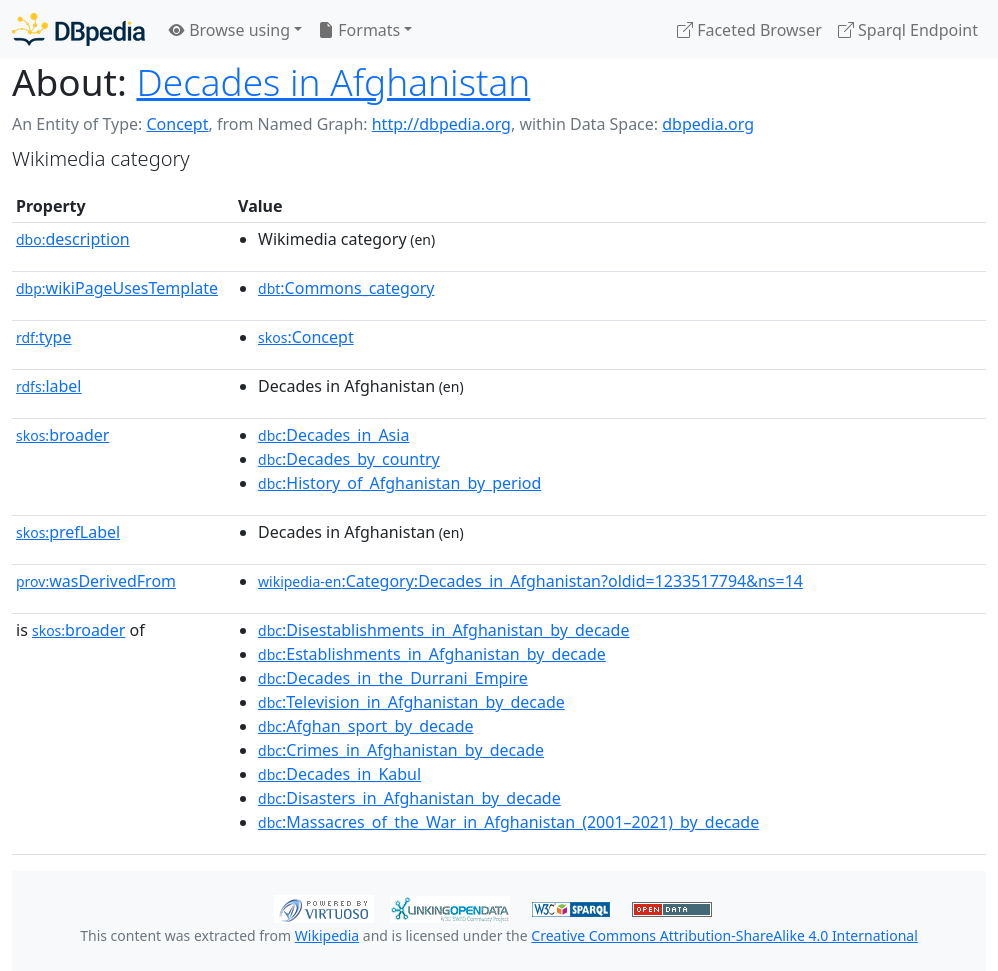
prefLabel (68, 532)
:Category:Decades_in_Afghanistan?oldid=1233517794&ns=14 (530, 581)
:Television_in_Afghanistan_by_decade (411, 702)
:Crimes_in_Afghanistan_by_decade (401, 750)
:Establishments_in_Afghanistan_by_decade (432, 654)
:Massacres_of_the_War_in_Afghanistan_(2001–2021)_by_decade (508, 822)
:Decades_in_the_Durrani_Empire (393, 678)
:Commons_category (346, 288)
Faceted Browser (749, 30)
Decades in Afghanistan (333, 81)
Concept (177, 124)
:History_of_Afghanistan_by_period (399, 483)
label (49, 386)
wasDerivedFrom (96, 581)
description (73, 239)
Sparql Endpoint (908, 30)
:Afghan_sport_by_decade (366, 726)
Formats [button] (359, 30)
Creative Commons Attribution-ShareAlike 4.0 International (724, 935)
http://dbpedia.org (441, 124)
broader (62, 435)
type (44, 337)
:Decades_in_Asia (333, 435)
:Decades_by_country (349, 459)
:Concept (306, 337)
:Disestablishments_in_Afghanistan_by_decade (443, 630)
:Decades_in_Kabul (339, 774)
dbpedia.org (708, 124)
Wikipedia (327, 935)
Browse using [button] (229, 30)
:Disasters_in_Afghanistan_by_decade (409, 798)
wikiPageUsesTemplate (117, 288)
